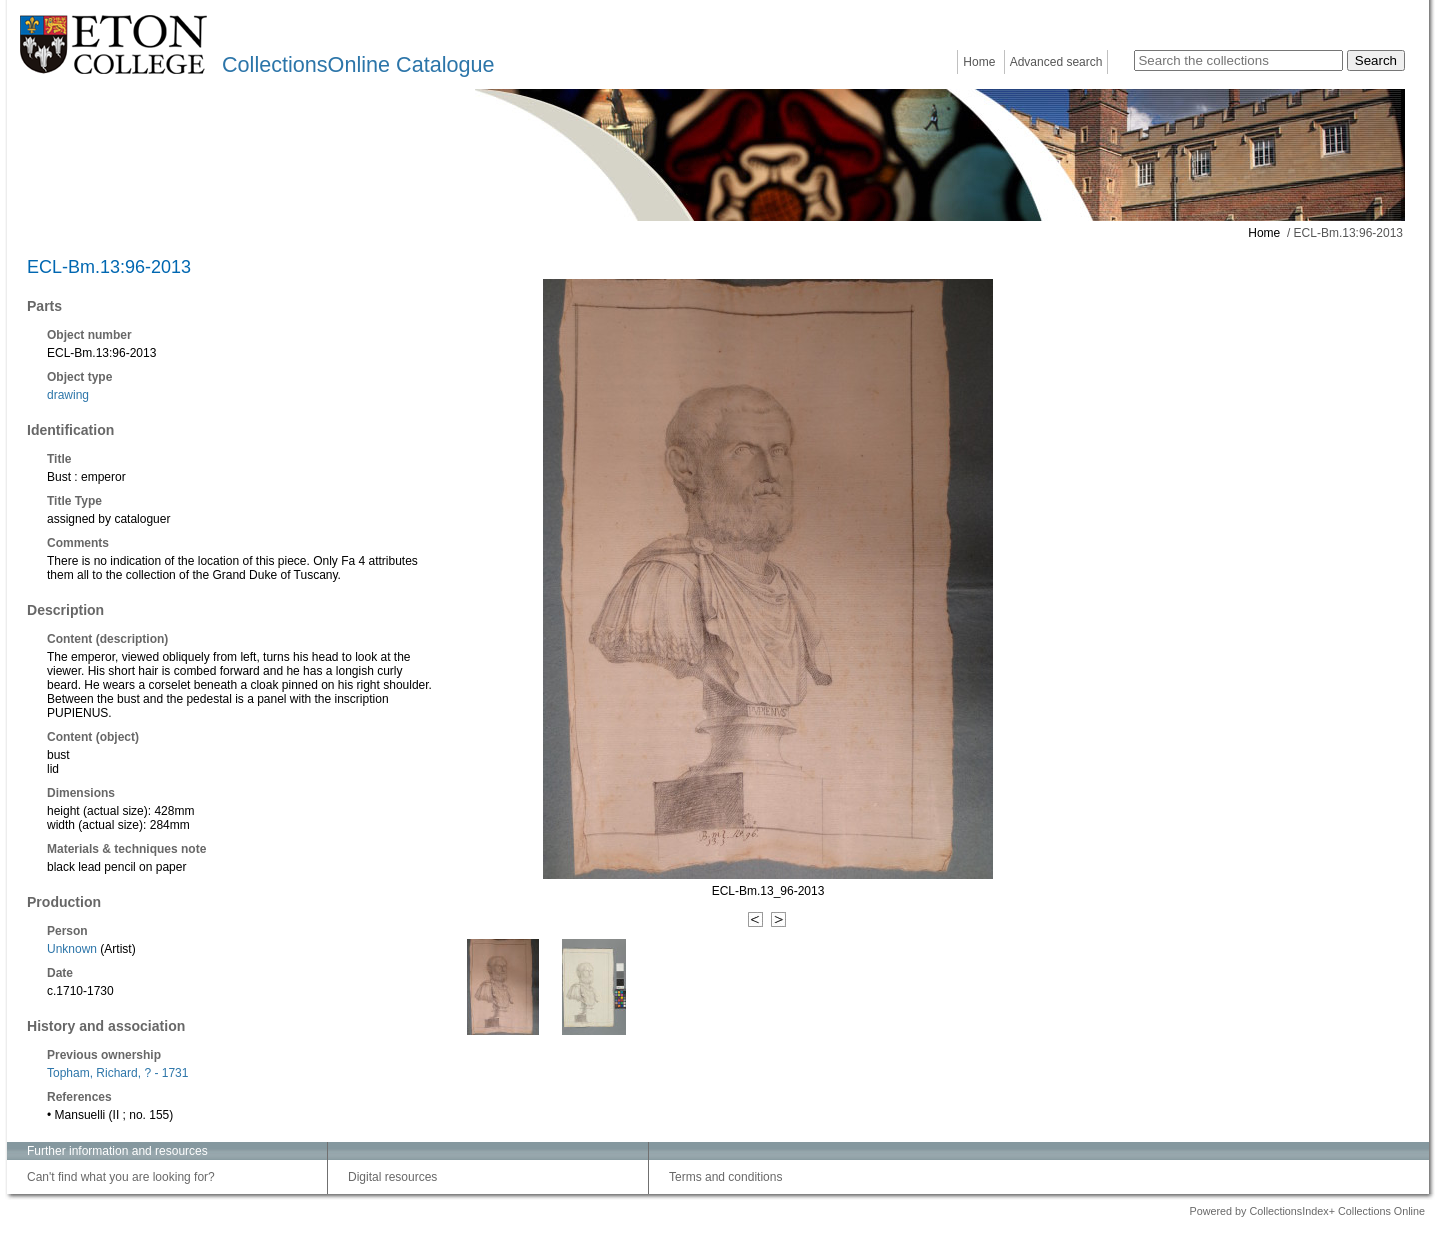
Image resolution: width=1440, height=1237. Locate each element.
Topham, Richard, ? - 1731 (117, 1073)
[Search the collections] (1238, 60)
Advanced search (1056, 62)
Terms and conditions (725, 1177)
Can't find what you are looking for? (121, 1177)
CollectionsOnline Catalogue (358, 64)
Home (979, 62)
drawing (68, 395)
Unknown (72, 949)
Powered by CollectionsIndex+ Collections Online (1307, 1211)
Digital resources (392, 1177)
